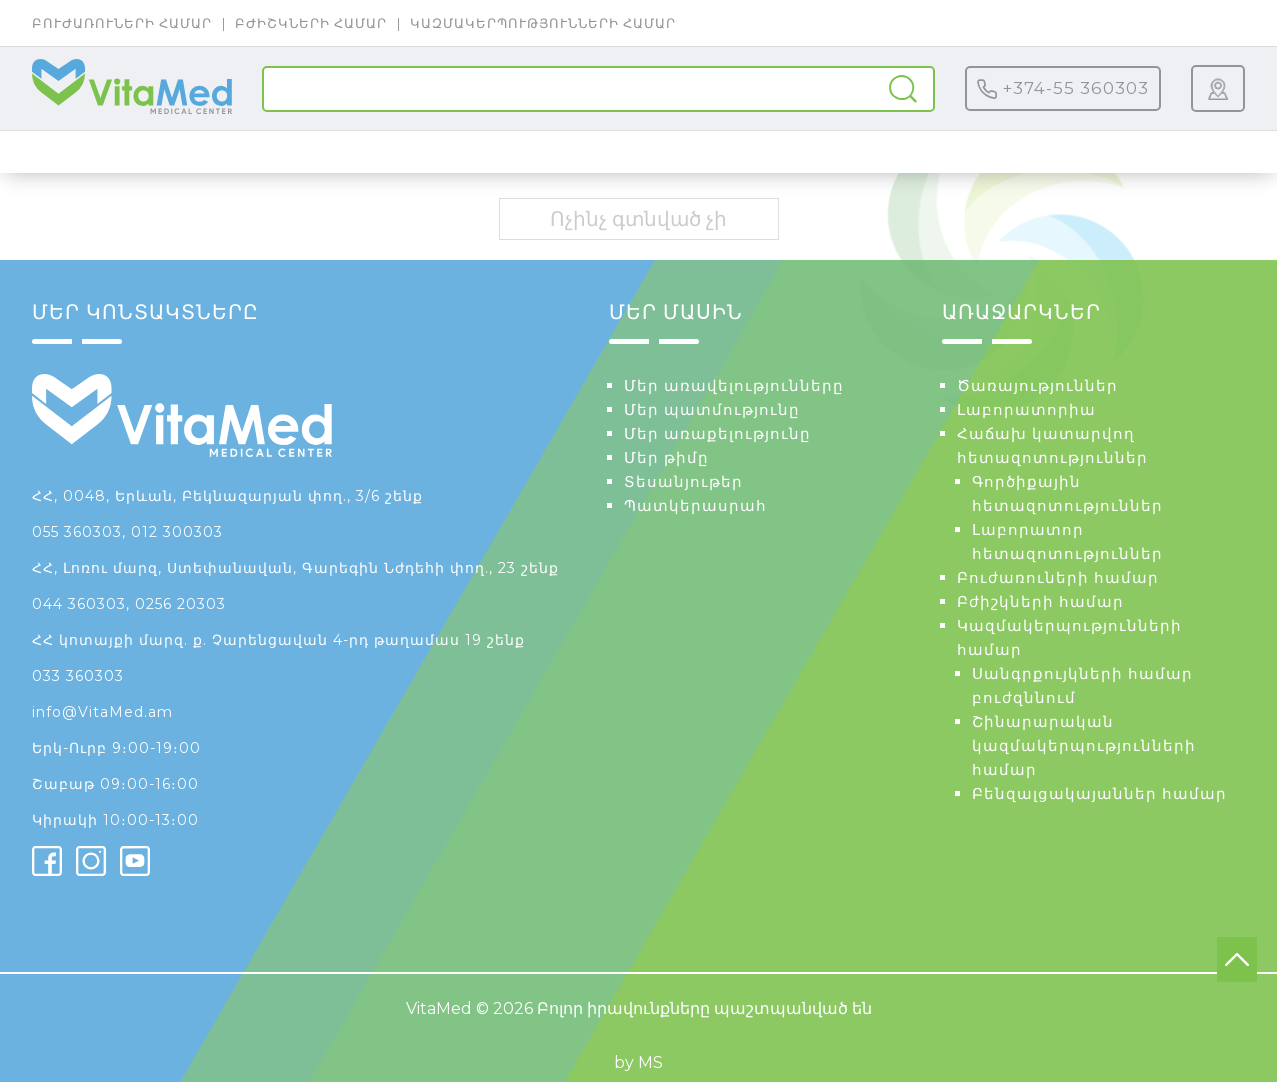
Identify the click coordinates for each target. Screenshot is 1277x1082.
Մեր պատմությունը (712, 409)
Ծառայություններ (1037, 385)
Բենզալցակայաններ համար (1099, 793)
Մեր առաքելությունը (717, 433)
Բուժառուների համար (122, 23)
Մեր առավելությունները (734, 385)
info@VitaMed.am (102, 712)
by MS (638, 1062)
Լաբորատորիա (1026, 409)
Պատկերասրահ (695, 505)
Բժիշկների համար (311, 23)
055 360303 (77, 532)
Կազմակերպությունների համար (543, 23)
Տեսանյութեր (683, 481)
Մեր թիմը (666, 457)
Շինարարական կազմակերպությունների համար (1084, 745)
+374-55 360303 (1063, 89)
